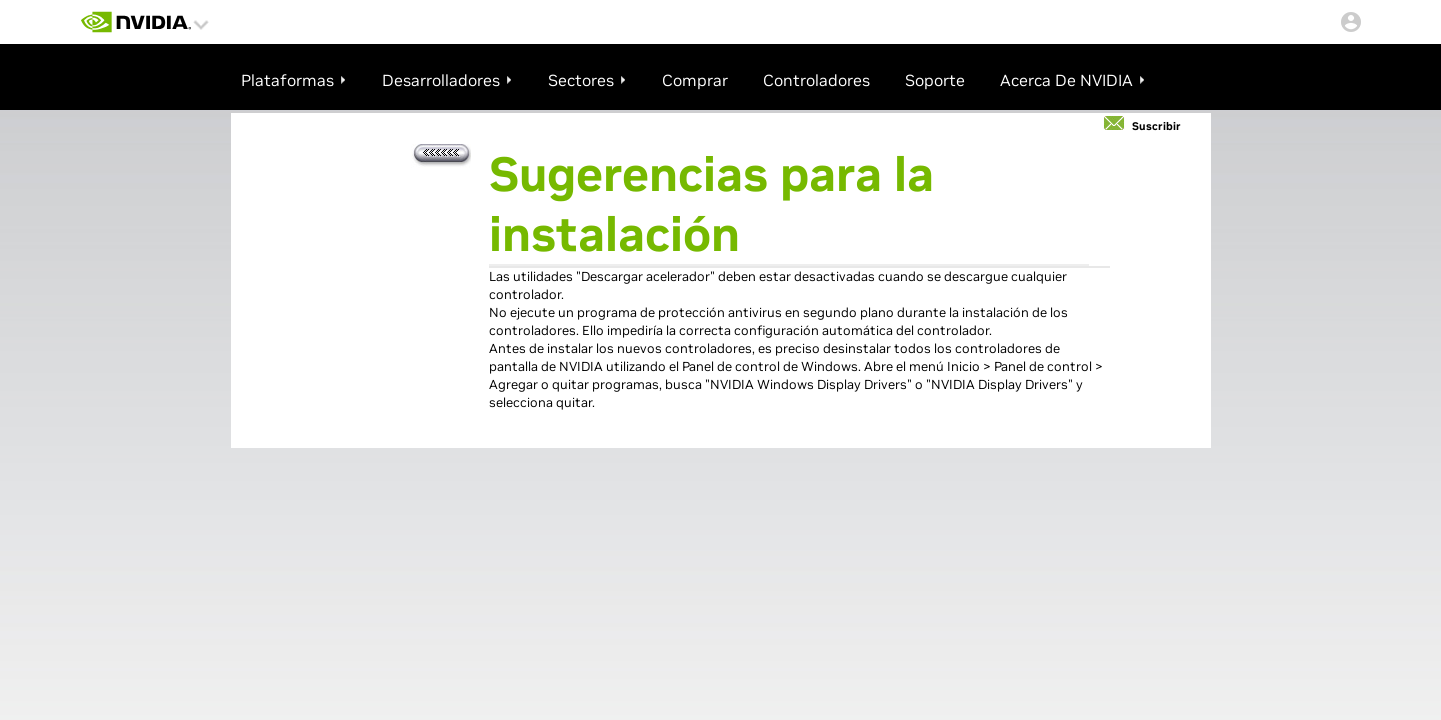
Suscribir (1156, 126)
